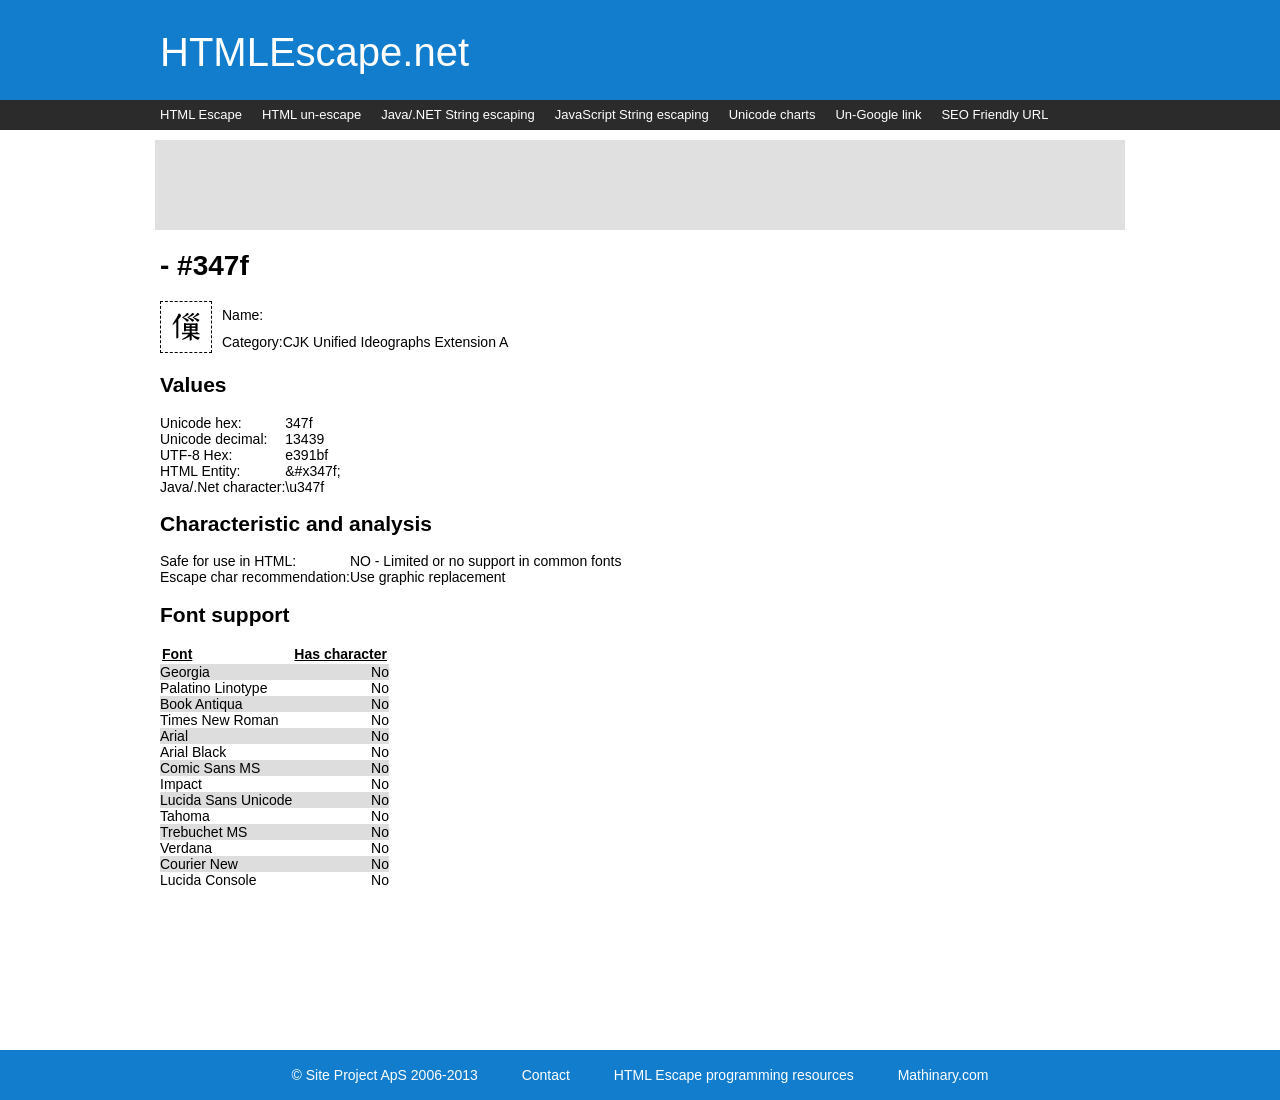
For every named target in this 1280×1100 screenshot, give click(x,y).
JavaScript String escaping (632, 114)
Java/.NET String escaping (458, 114)
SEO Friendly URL (994, 114)
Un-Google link (878, 114)
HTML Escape (201, 114)
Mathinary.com (943, 1075)
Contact (546, 1075)
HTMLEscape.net (314, 52)
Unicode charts (772, 114)
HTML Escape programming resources (734, 1075)
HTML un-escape (311, 114)
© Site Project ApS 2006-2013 (385, 1075)
